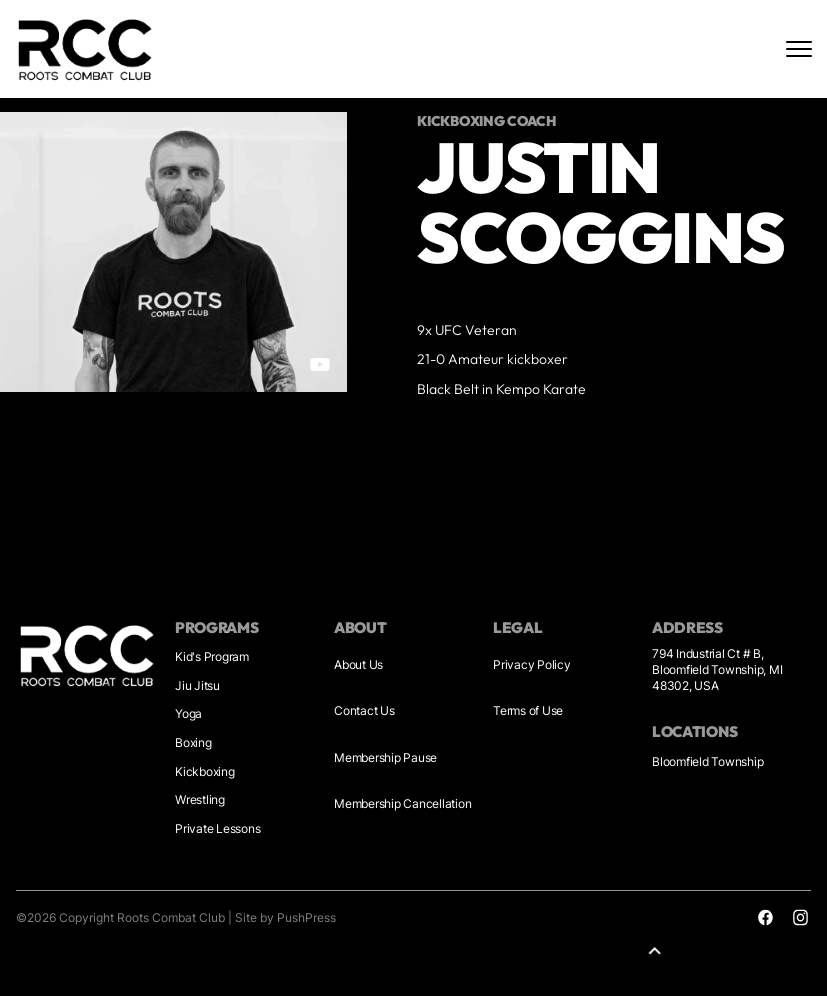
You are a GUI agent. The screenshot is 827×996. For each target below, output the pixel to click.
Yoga (188, 713)
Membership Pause (385, 757)
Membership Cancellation (402, 803)
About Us (358, 664)
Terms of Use (528, 710)
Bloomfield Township (707, 761)
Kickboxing (205, 771)
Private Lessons (217, 828)
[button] (659, 951)
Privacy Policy (532, 664)
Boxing (193, 742)
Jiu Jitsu (197, 685)
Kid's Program (212, 656)
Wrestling (200, 799)
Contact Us (364, 710)
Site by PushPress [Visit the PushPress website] (285, 917)
